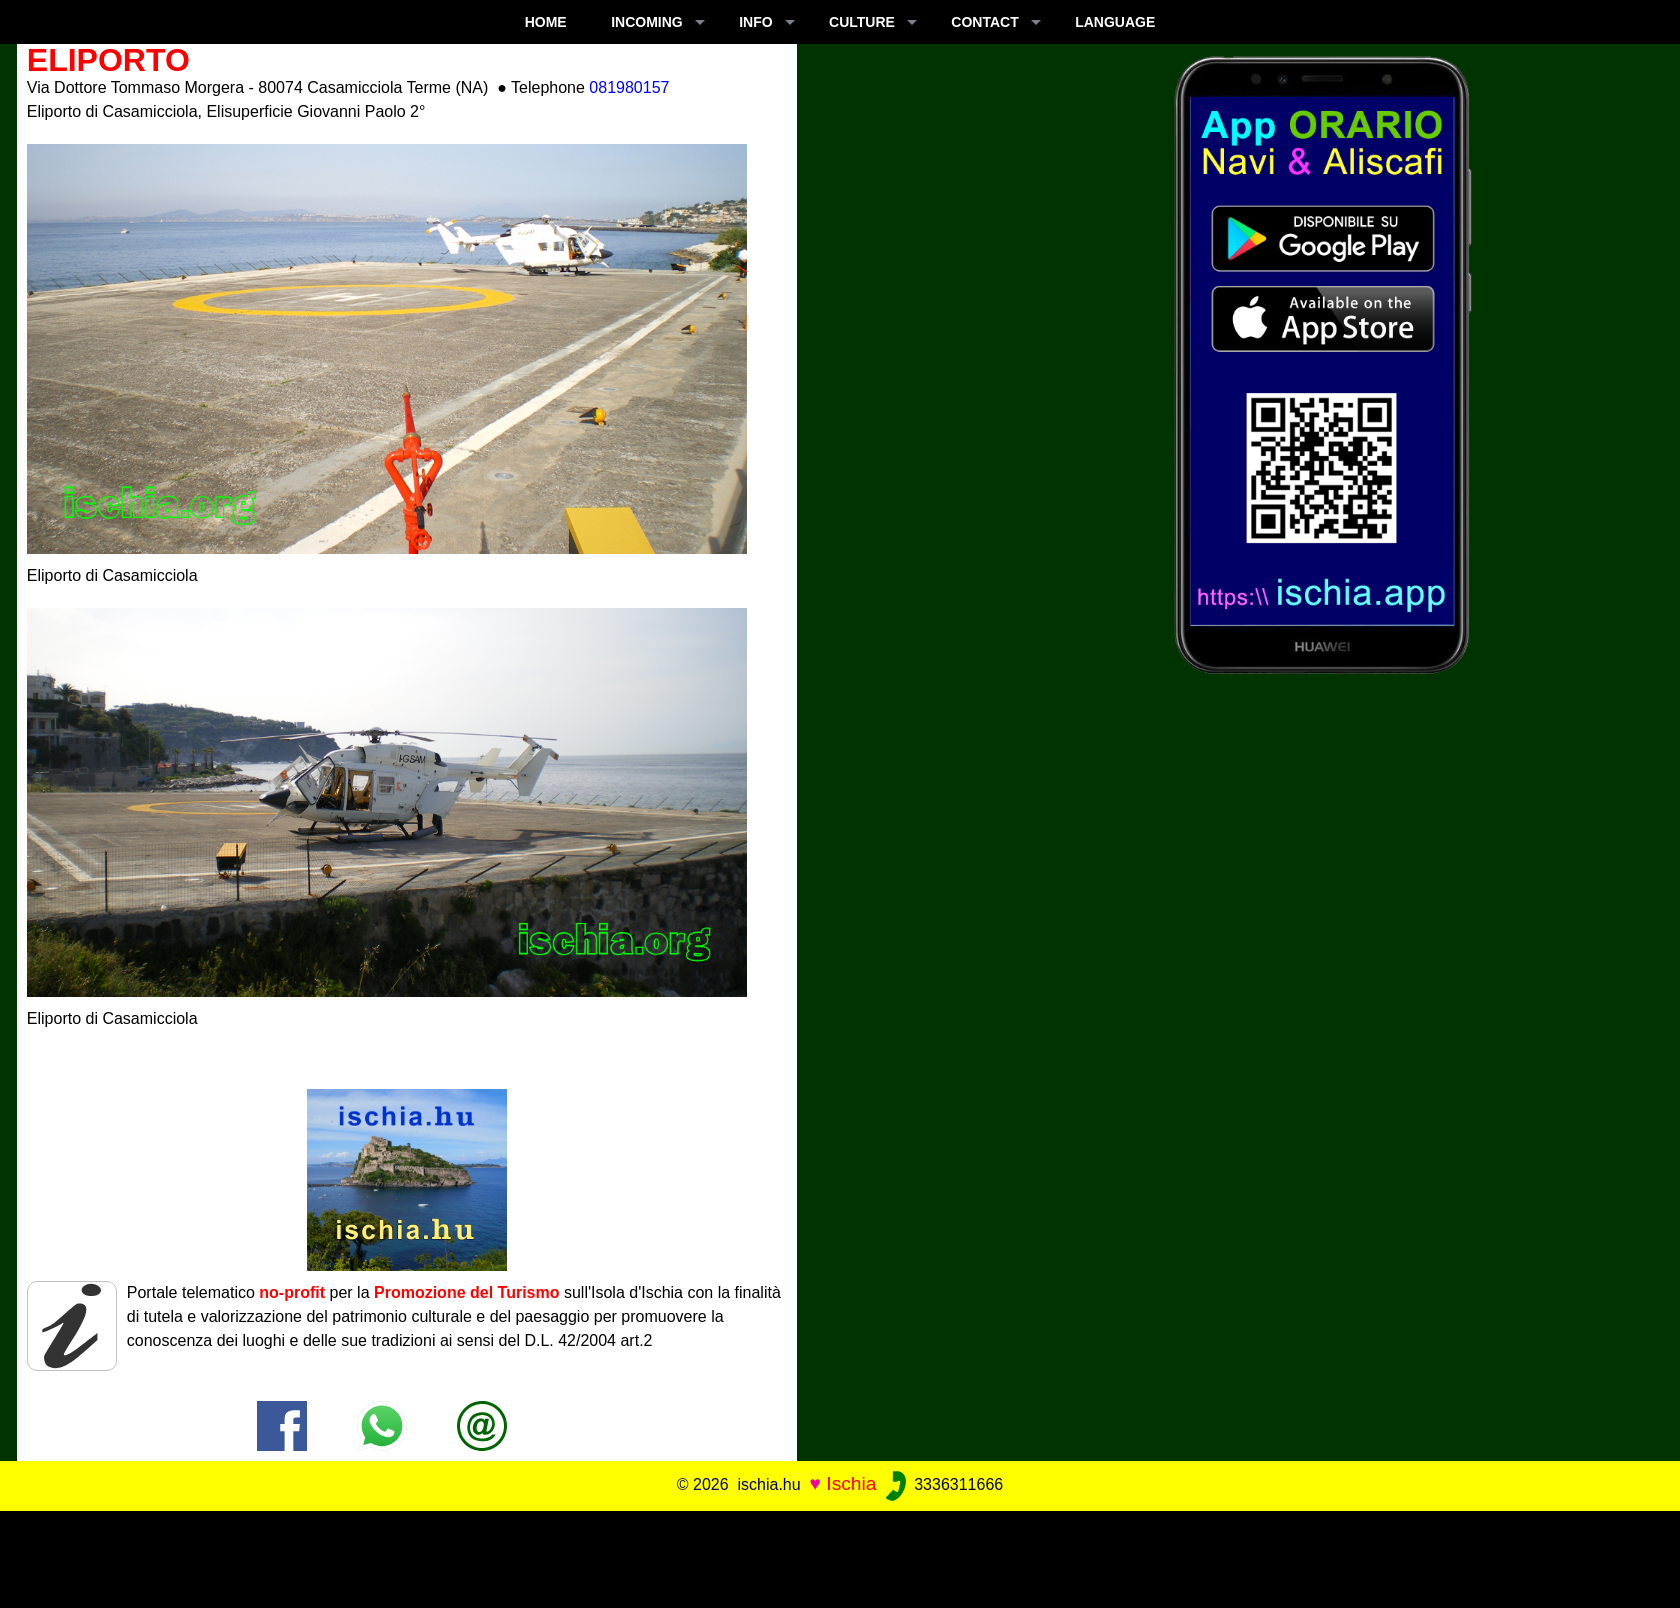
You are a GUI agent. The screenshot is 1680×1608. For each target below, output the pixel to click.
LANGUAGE (1115, 22)
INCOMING (647, 22)
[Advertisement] (840, 1556)
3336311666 (942, 1484)
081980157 (629, 87)
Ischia (851, 1483)
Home (546, 22)
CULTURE (862, 22)
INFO (755, 22)
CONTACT (984, 22)
